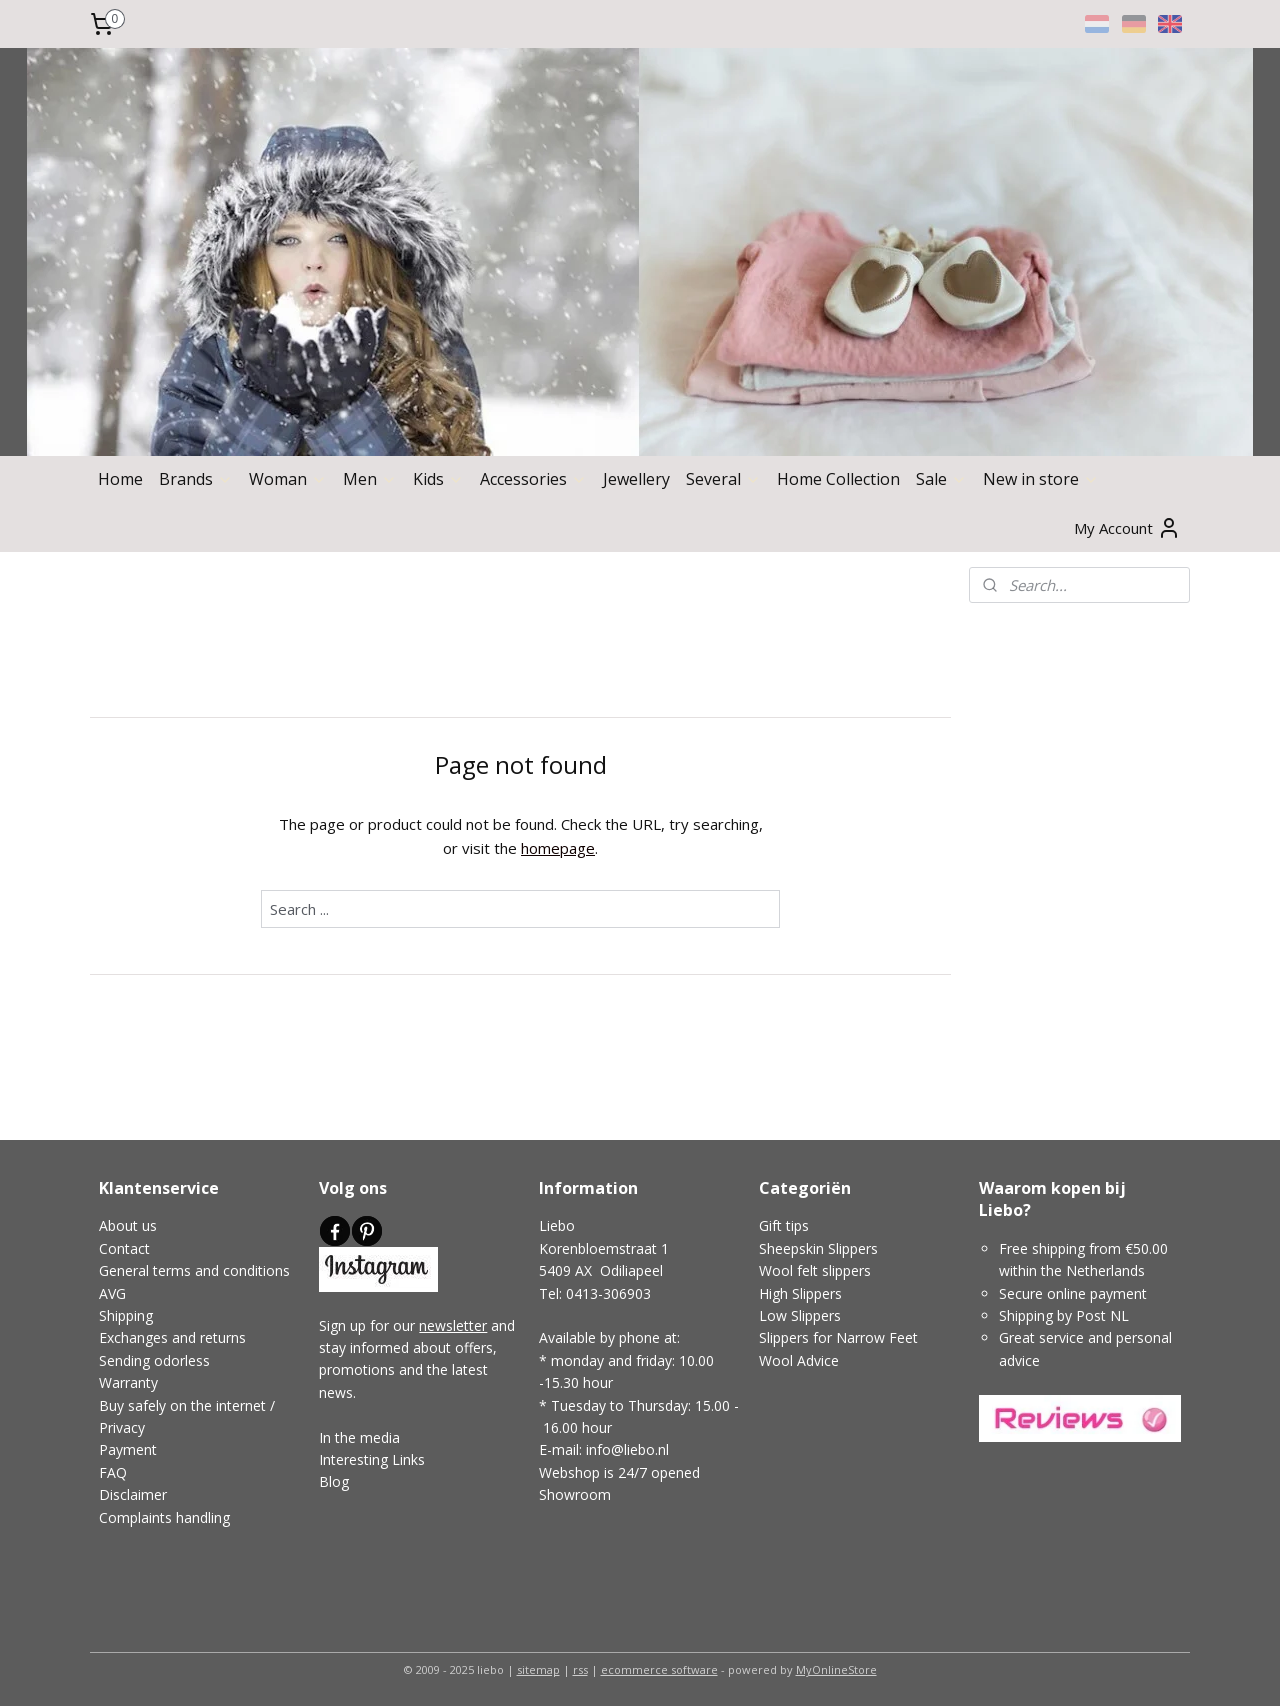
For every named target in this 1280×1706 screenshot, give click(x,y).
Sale (941, 479)
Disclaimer (133, 1494)
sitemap (538, 1669)
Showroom (575, 1494)
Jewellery (636, 479)
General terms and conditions (194, 1270)
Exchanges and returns (172, 1337)
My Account (1127, 528)
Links (406, 1459)
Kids (438, 479)
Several (723, 479)
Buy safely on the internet (182, 1405)
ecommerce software (659, 1669)
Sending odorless (154, 1360)
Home (120, 479)
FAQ (113, 1472)
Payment (128, 1449)
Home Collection (838, 479)
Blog (334, 1481)
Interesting (353, 1459)
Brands (196, 479)
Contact (124, 1248)
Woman (288, 479)
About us (128, 1225)
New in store (1041, 479)
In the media (359, 1437)
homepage (558, 848)
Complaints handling (164, 1517)
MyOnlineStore (836, 1669)
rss (580, 1669)
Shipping (126, 1315)
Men (370, 479)
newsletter (453, 1325)
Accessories (533, 479)
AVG (112, 1293)
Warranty (128, 1382)
